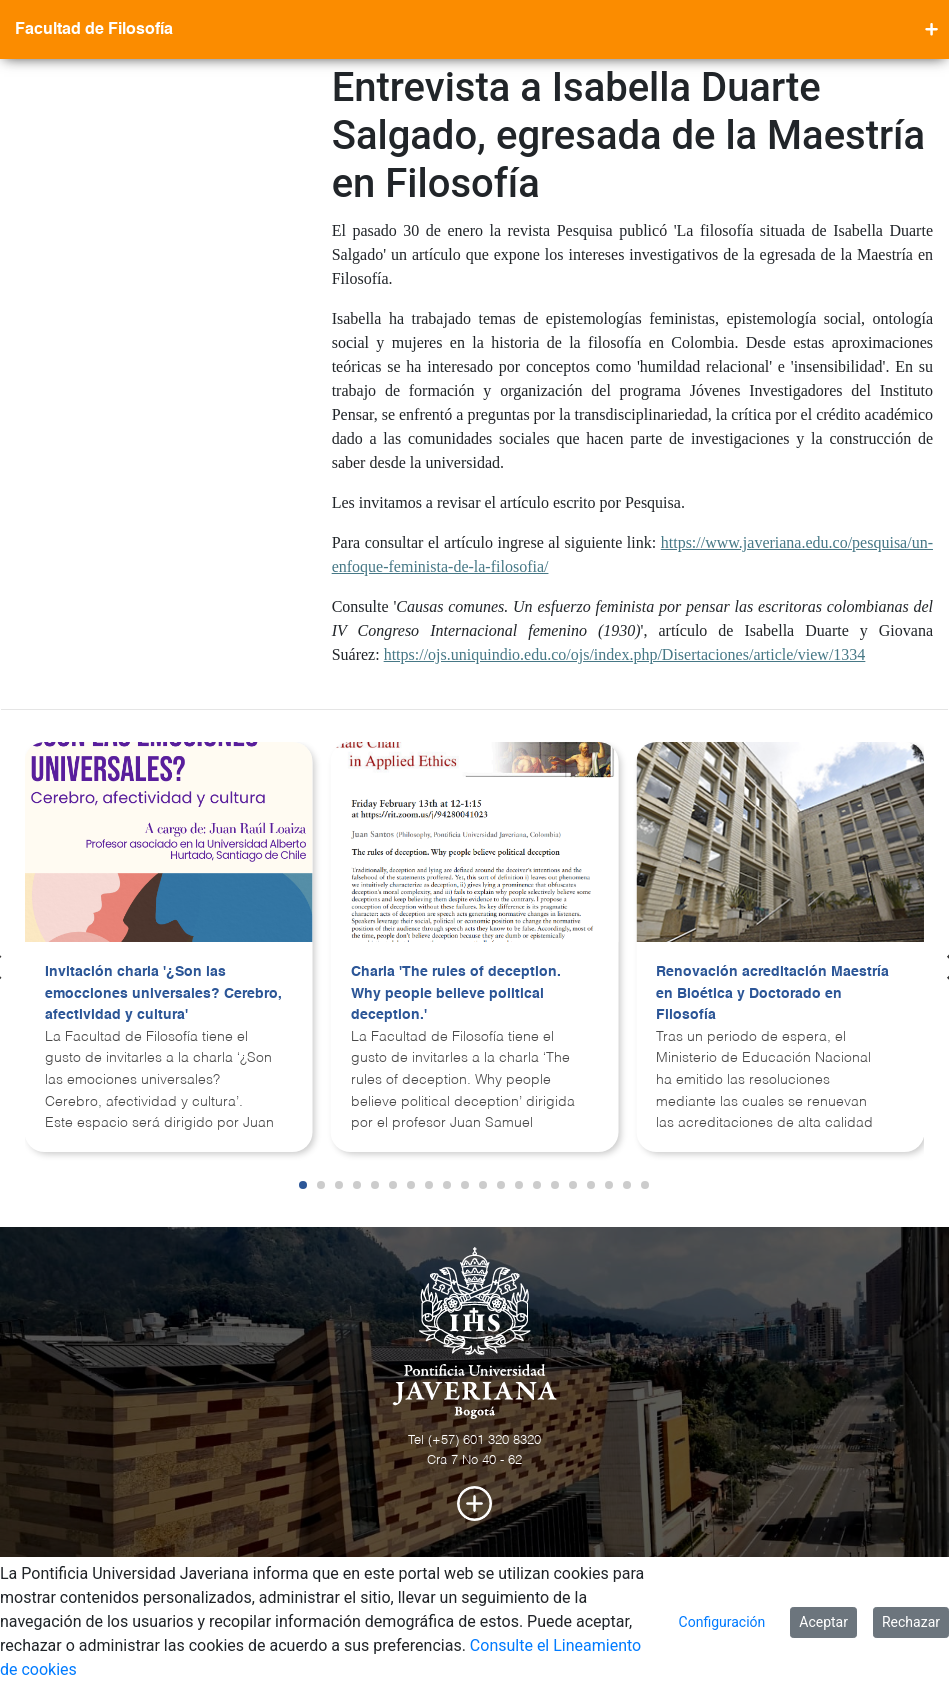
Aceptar (823, 1622)
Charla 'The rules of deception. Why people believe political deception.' (456, 993)
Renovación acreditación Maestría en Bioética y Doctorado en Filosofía (772, 993)
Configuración (722, 1622)
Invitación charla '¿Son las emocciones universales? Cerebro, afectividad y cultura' (163, 993)
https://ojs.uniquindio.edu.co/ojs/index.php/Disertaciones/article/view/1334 (625, 654)
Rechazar (911, 1622)
